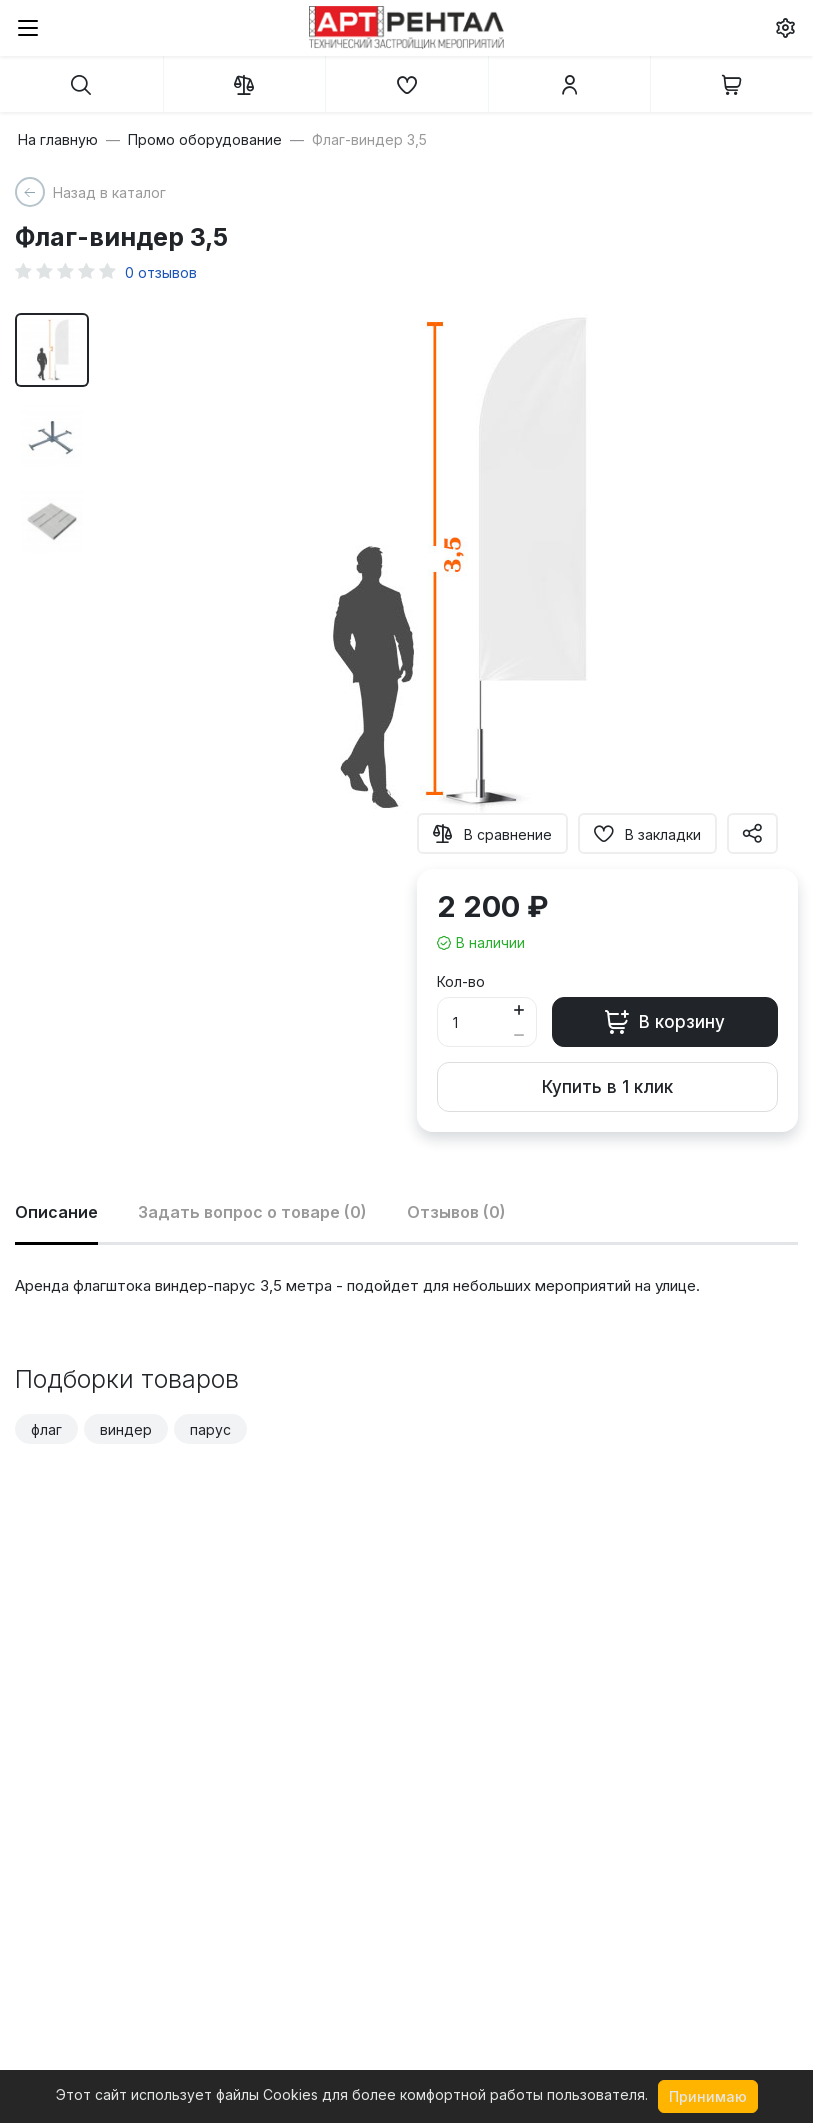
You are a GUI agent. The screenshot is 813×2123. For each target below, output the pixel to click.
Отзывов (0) (456, 1212)
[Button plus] (519, 1009)
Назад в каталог (109, 192)
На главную (58, 140)
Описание (56, 1212)
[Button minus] (519, 1034)
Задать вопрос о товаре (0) (252, 1212)
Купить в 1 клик (607, 1087)
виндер (126, 1429)
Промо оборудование (205, 140)
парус (210, 1429)
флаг (46, 1429)
